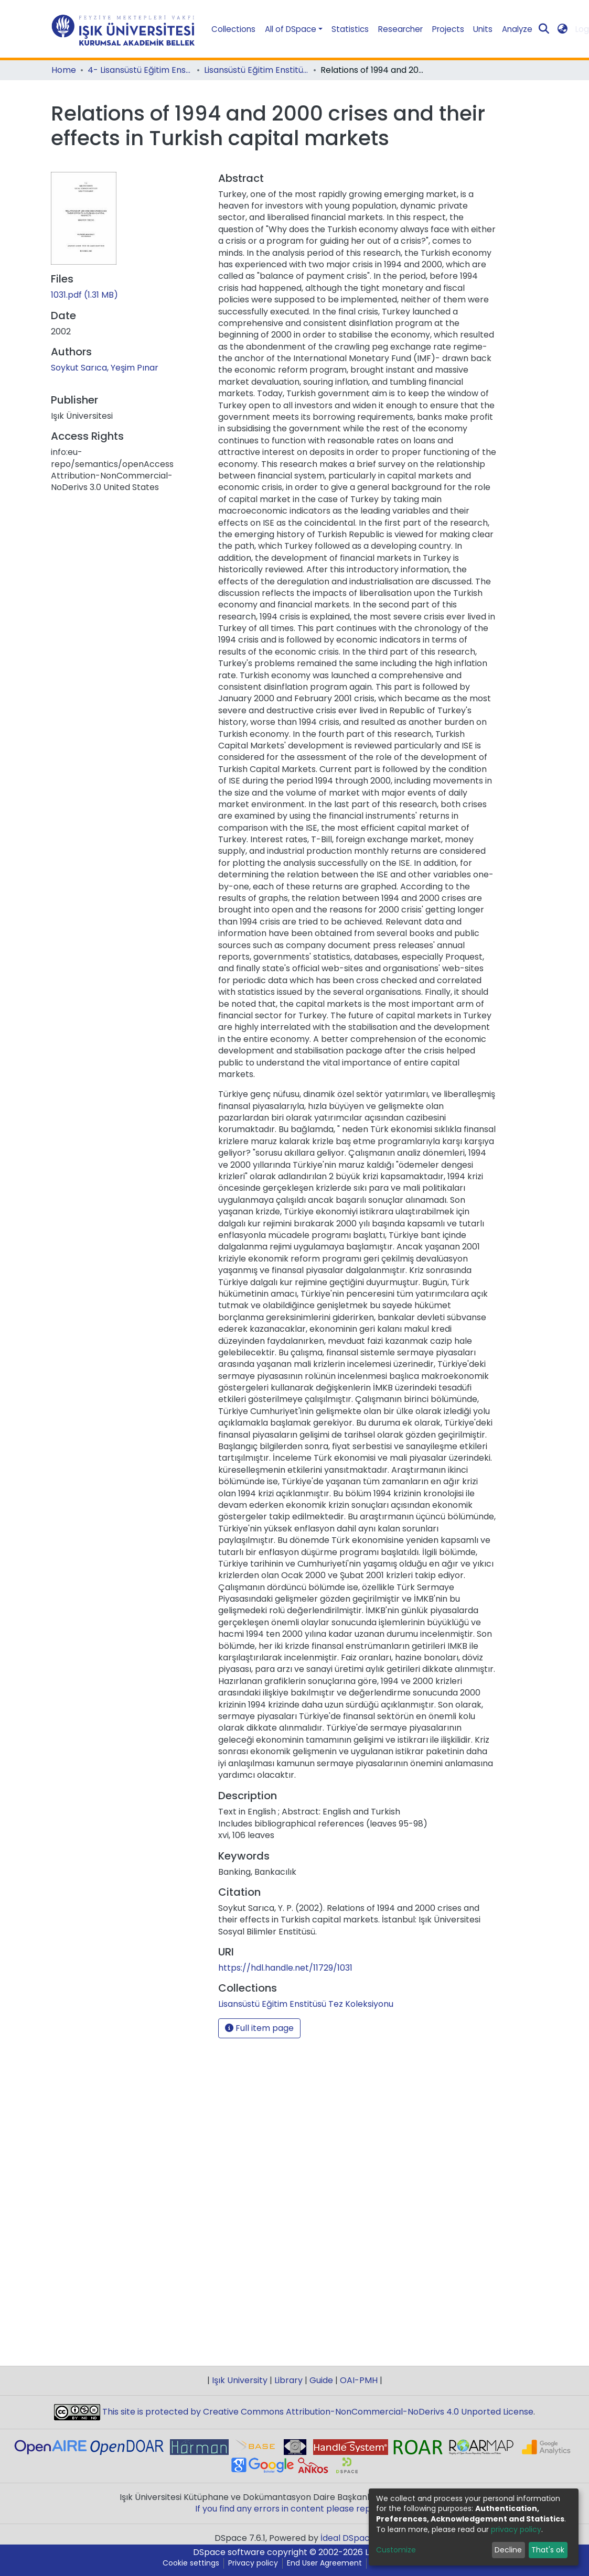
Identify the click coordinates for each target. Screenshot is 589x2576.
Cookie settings (191, 2563)
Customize (396, 2550)
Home (63, 70)
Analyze (517, 29)
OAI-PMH (359, 2380)
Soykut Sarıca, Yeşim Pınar (104, 368)
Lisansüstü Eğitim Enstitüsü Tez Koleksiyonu (256, 70)
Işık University (240, 2380)
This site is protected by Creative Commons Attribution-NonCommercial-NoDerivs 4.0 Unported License (316, 2412)
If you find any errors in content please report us (294, 2509)
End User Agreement (324, 2563)
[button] (562, 29)
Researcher (400, 29)
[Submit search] (543, 29)
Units (482, 29)
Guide (321, 2380)
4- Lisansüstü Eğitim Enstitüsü (140, 70)
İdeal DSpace (347, 2538)
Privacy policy (253, 2563)
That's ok (547, 2550)
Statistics (350, 29)
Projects (448, 29)
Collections (233, 29)
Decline (508, 2550)
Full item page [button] (259, 2028)
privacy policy (516, 2529)
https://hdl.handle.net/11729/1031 (285, 1968)
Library (288, 2380)
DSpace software (229, 2552)
